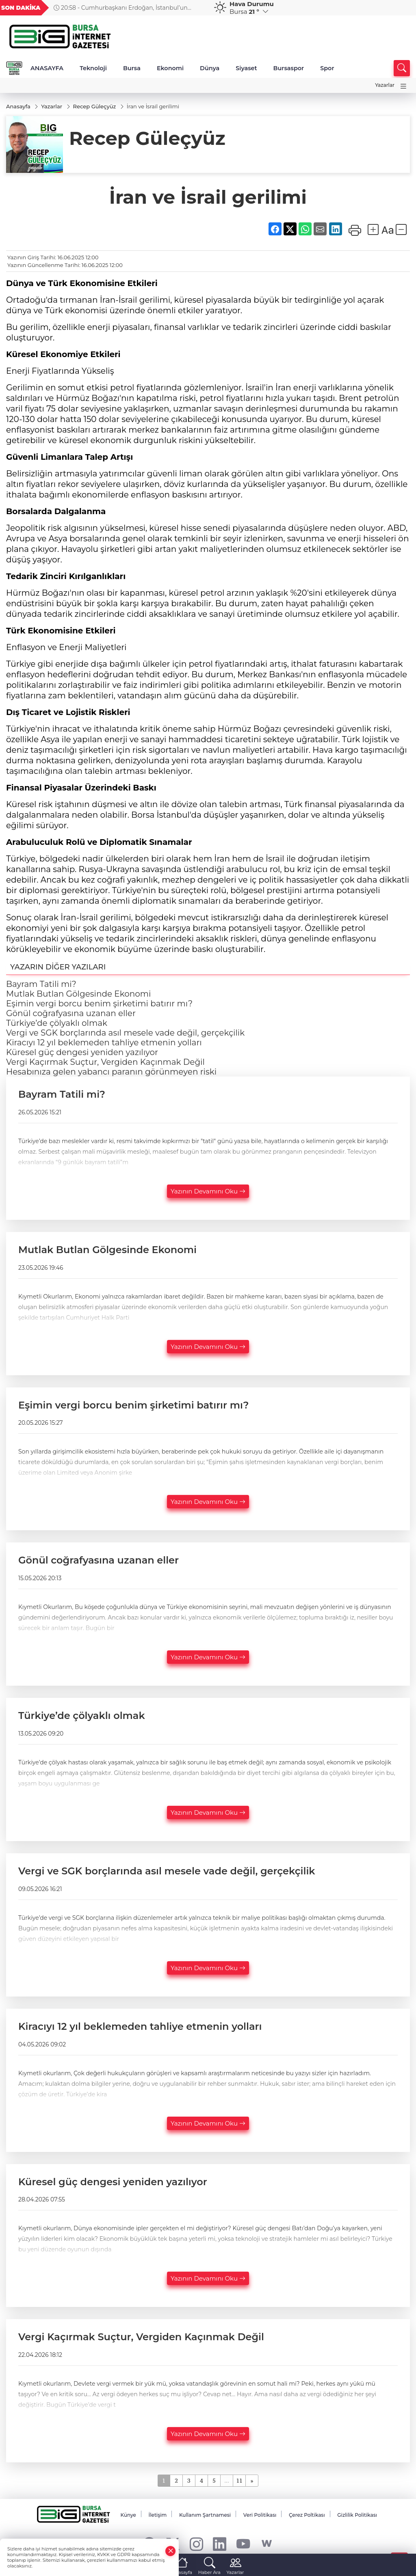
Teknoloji (93, 68)
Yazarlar (384, 85)
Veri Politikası (260, 2515)
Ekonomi (170, 68)
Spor (327, 68)
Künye (128, 2515)
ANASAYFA (46, 68)
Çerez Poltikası (307, 2515)
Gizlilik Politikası (357, 2515)
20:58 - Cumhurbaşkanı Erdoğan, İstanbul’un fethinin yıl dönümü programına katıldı (120, 7)
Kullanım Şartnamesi (205, 2515)
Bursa (132, 68)
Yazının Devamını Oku (208, 1191)
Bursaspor (288, 68)
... (226, 2480)
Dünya (209, 68)
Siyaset (246, 68)
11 (239, 2480)
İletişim (157, 2515)
